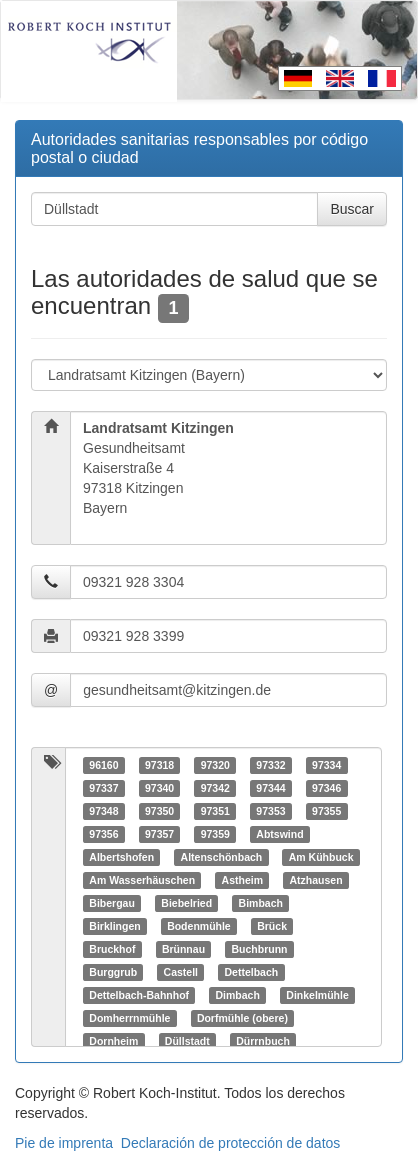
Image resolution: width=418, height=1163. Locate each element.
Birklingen (114, 926)
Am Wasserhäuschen (142, 880)
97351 (215, 811)
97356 (103, 834)
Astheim (242, 880)
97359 (215, 834)
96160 (103, 765)
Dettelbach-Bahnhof (139, 995)
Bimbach (261, 903)
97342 (215, 788)
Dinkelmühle (317, 995)
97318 (159, 765)
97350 (159, 811)
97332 (270, 765)
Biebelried (186, 903)
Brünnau (183, 949)
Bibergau (112, 903)
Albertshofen (121, 857)
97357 (159, 834)
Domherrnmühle (129, 1018)
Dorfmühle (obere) (242, 1018)
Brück (272, 926)
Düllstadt (187, 1041)
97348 (103, 811)
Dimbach (238, 995)
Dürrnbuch (263, 1041)
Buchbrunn (260, 949)
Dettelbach (252, 972)
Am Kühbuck (321, 857)
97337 (103, 788)
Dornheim (113, 1041)
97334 (326, 765)
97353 (270, 811)
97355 (326, 811)
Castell (181, 972)
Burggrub (113, 972)
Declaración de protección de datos (230, 1143)
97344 (270, 788)
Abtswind (279, 834)
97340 (159, 788)
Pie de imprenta (64, 1143)
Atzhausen (316, 880)
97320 (215, 765)
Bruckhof (112, 949)
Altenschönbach (222, 857)
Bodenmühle (199, 926)
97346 (326, 788)
